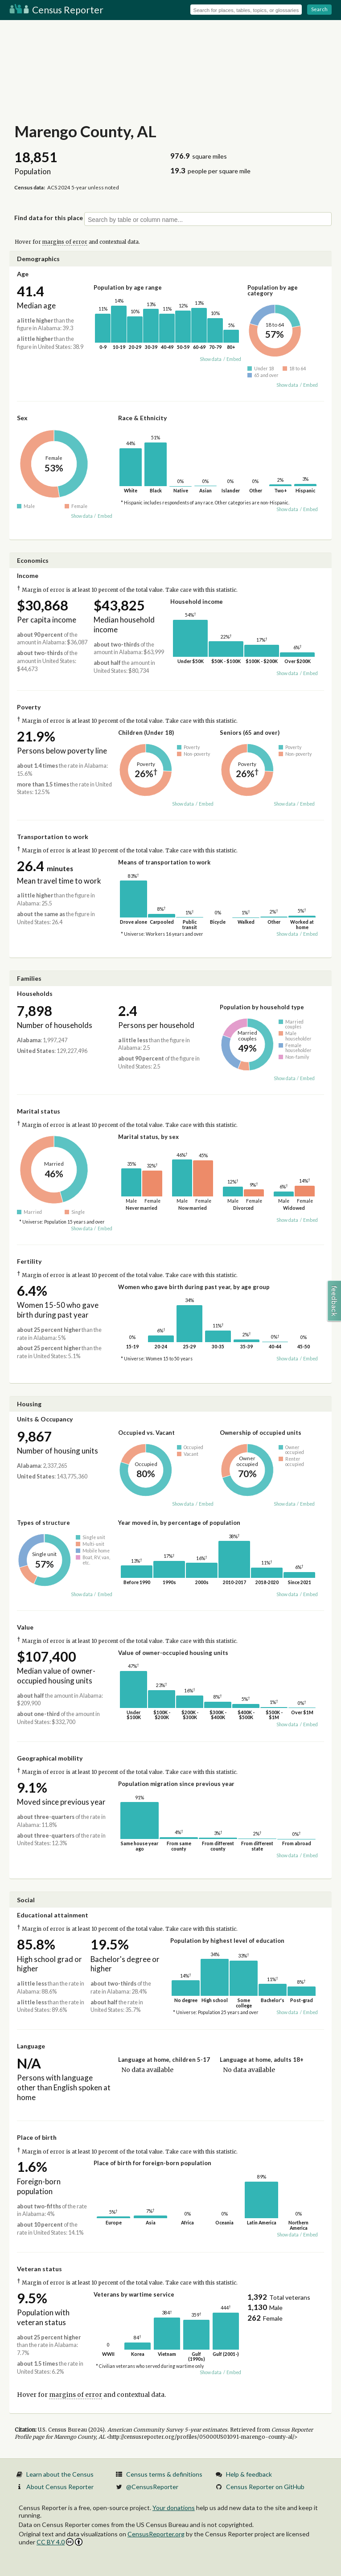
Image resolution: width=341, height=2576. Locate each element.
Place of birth (37, 2137)
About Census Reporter (60, 2486)
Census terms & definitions (164, 2474)
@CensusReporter (152, 2486)
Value (25, 1627)
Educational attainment (52, 1915)
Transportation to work (52, 836)
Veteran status (39, 2269)
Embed (233, 359)
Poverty (29, 707)
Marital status (38, 1111)
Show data (211, 359)
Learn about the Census (60, 2474)
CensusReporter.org (156, 2534)
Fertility (29, 1261)
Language (31, 2046)
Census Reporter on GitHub (265, 2486)
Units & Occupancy (45, 1419)
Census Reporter (56, 9)
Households (35, 993)
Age (23, 274)
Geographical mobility (49, 1758)
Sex (22, 418)
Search (319, 9)
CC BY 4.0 (59, 2542)
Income (27, 575)
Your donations (173, 2507)
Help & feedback (249, 2474)
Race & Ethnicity (142, 418)
